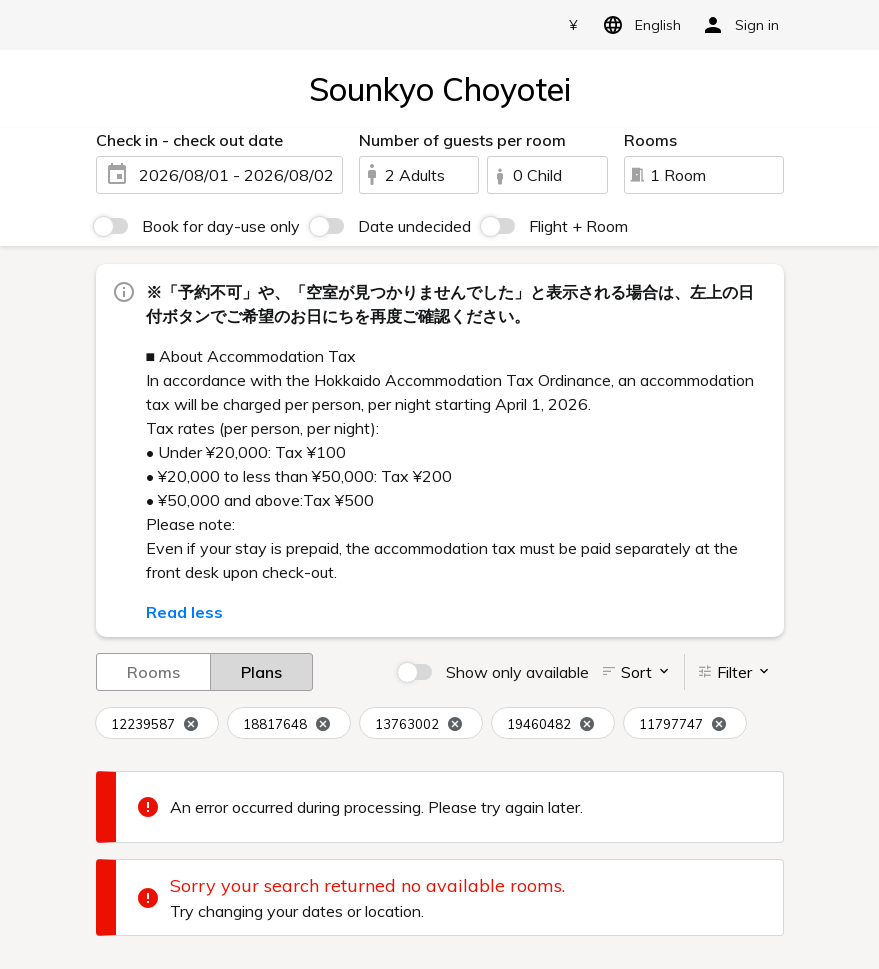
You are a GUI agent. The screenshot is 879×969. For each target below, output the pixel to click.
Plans (261, 671)
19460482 (551, 724)
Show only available (517, 672)
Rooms (153, 671)
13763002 (419, 724)
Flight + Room (578, 226)
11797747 (683, 724)
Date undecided (414, 226)
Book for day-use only (221, 226)
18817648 (287, 724)
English (638, 25)
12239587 (155, 724)
